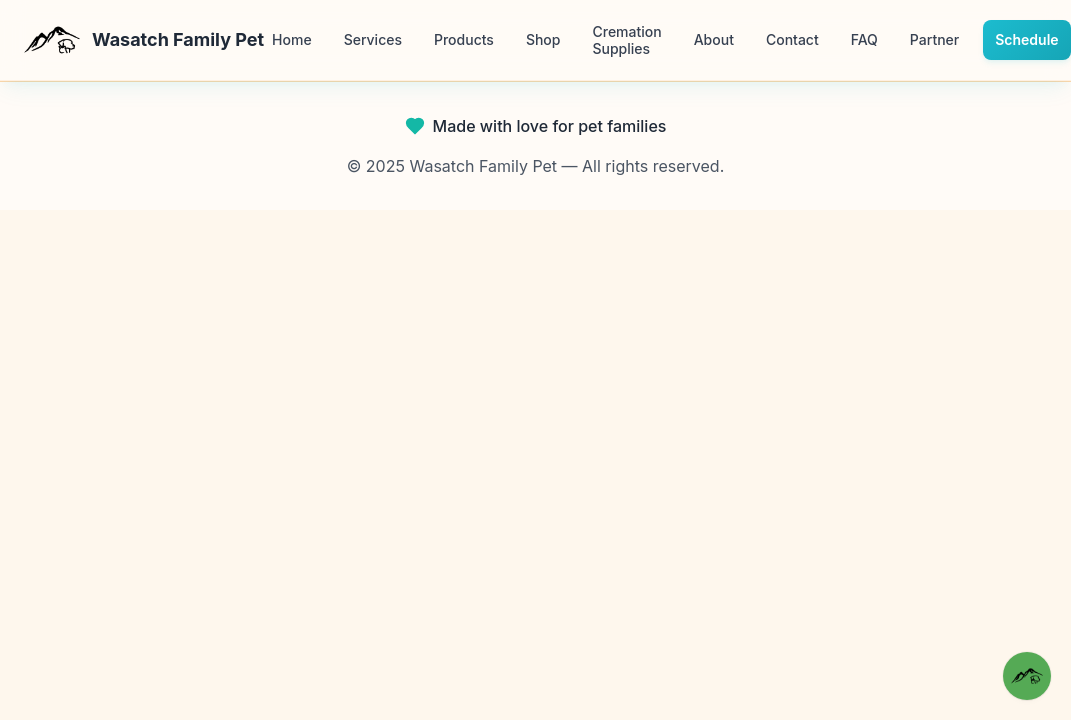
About (714, 39)
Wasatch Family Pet (144, 40)
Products (464, 39)
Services (373, 39)
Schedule (1026, 39)
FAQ (864, 39)
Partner (934, 39)
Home (292, 39)
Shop (543, 39)
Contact (792, 39)
